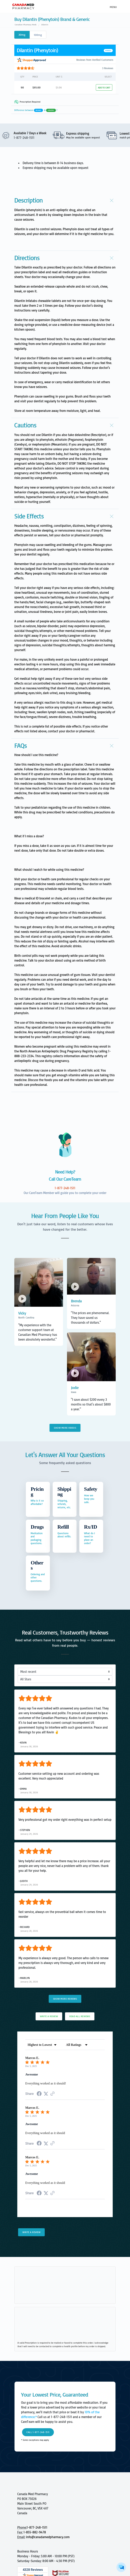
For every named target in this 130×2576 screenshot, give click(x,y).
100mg (38, 35)
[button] (65, 200)
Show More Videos (65, 1427)
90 (22, 87)
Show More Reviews (65, 1998)
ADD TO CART (104, 87)
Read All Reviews (79, 2016)
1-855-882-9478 (34, 2532)
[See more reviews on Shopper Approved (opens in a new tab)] (52, 2094)
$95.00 (36, 87)
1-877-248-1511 (37, 2527)
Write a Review (49, 2016)
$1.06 (59, 87)
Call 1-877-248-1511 (37, 2432)
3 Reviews (107, 68)
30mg (21, 34)
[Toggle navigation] (113, 7)
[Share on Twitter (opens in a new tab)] (46, 2093)
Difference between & (35, 110)
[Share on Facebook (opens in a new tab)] (39, 2094)
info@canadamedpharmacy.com (48, 2537)
